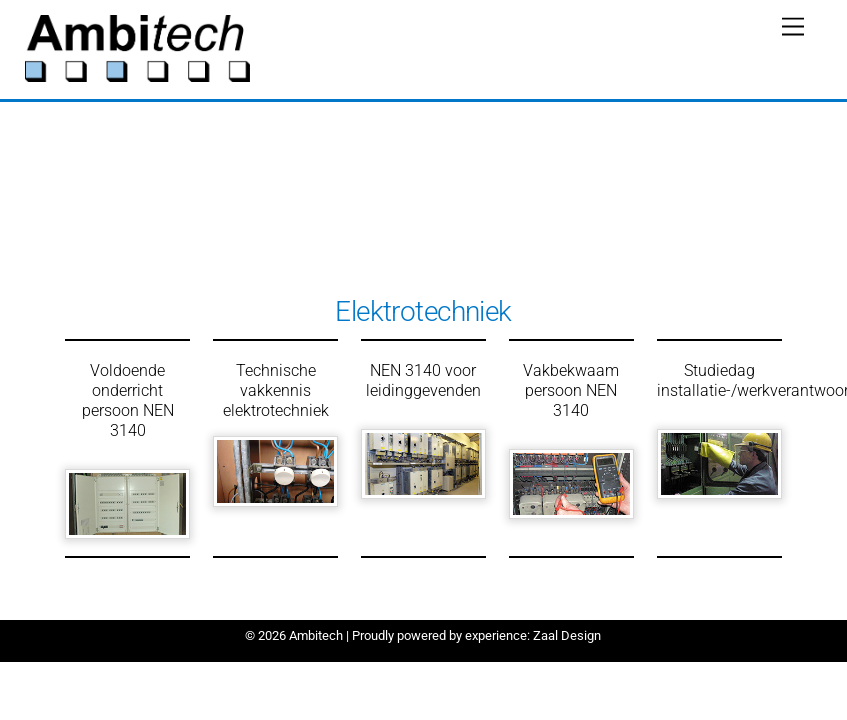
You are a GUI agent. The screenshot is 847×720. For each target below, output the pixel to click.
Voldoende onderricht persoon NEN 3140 (128, 400)
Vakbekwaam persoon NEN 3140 (571, 390)
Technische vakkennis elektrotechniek (276, 390)
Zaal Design (565, 635)
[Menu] (793, 27)
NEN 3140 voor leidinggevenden (423, 380)
